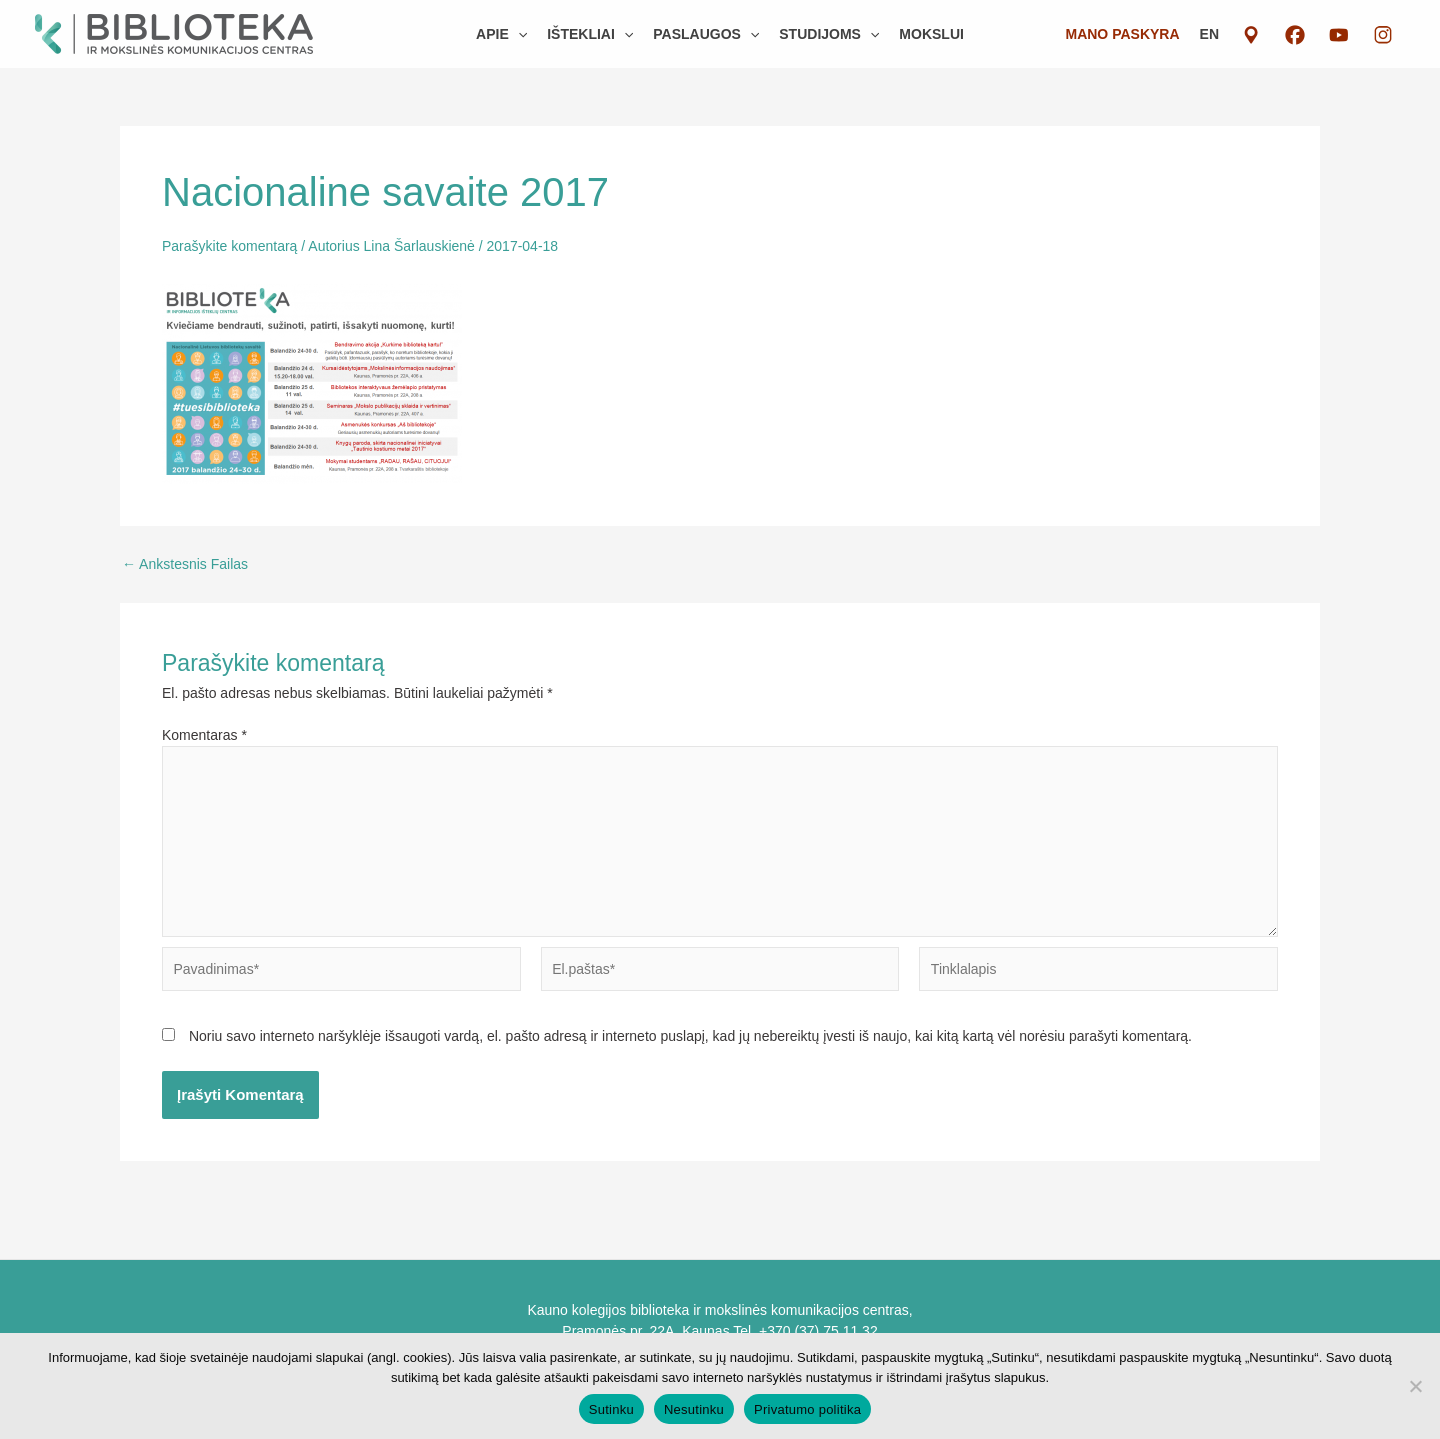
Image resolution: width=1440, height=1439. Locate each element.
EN (1209, 34)
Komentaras (204, 735)
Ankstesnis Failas (185, 564)
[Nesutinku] (1415, 1386)
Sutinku (611, 1409)
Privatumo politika (807, 1409)
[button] (501, 34)
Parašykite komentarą (229, 246)
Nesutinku (694, 1409)
